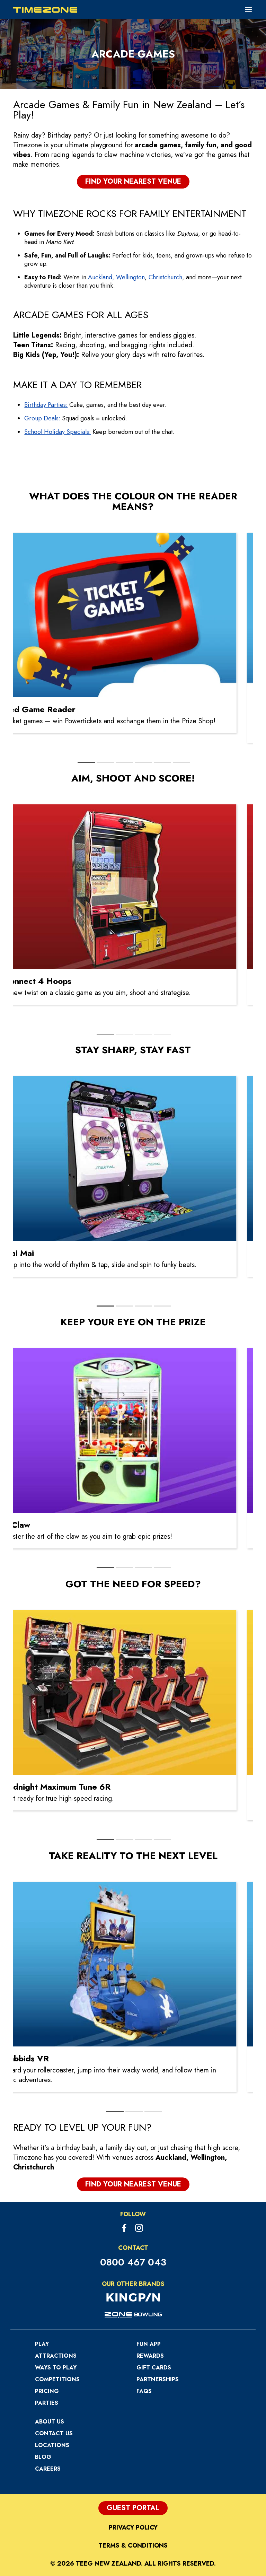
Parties (46, 2403)
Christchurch (165, 277)
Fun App (148, 2344)
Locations (52, 2445)
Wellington (130, 277)
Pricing (47, 2391)
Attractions (56, 2356)
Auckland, (100, 277)
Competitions (57, 2379)
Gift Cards (153, 2368)
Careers (48, 2469)
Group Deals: (42, 418)
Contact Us (54, 2433)
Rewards (150, 2356)
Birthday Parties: (46, 404)
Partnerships (157, 2379)
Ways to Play (56, 2368)
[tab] (86, 762)
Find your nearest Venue (133, 181)
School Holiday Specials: (57, 431)
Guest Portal (133, 2508)
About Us (49, 2422)
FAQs (144, 2391)
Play (42, 2344)
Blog (43, 2457)
